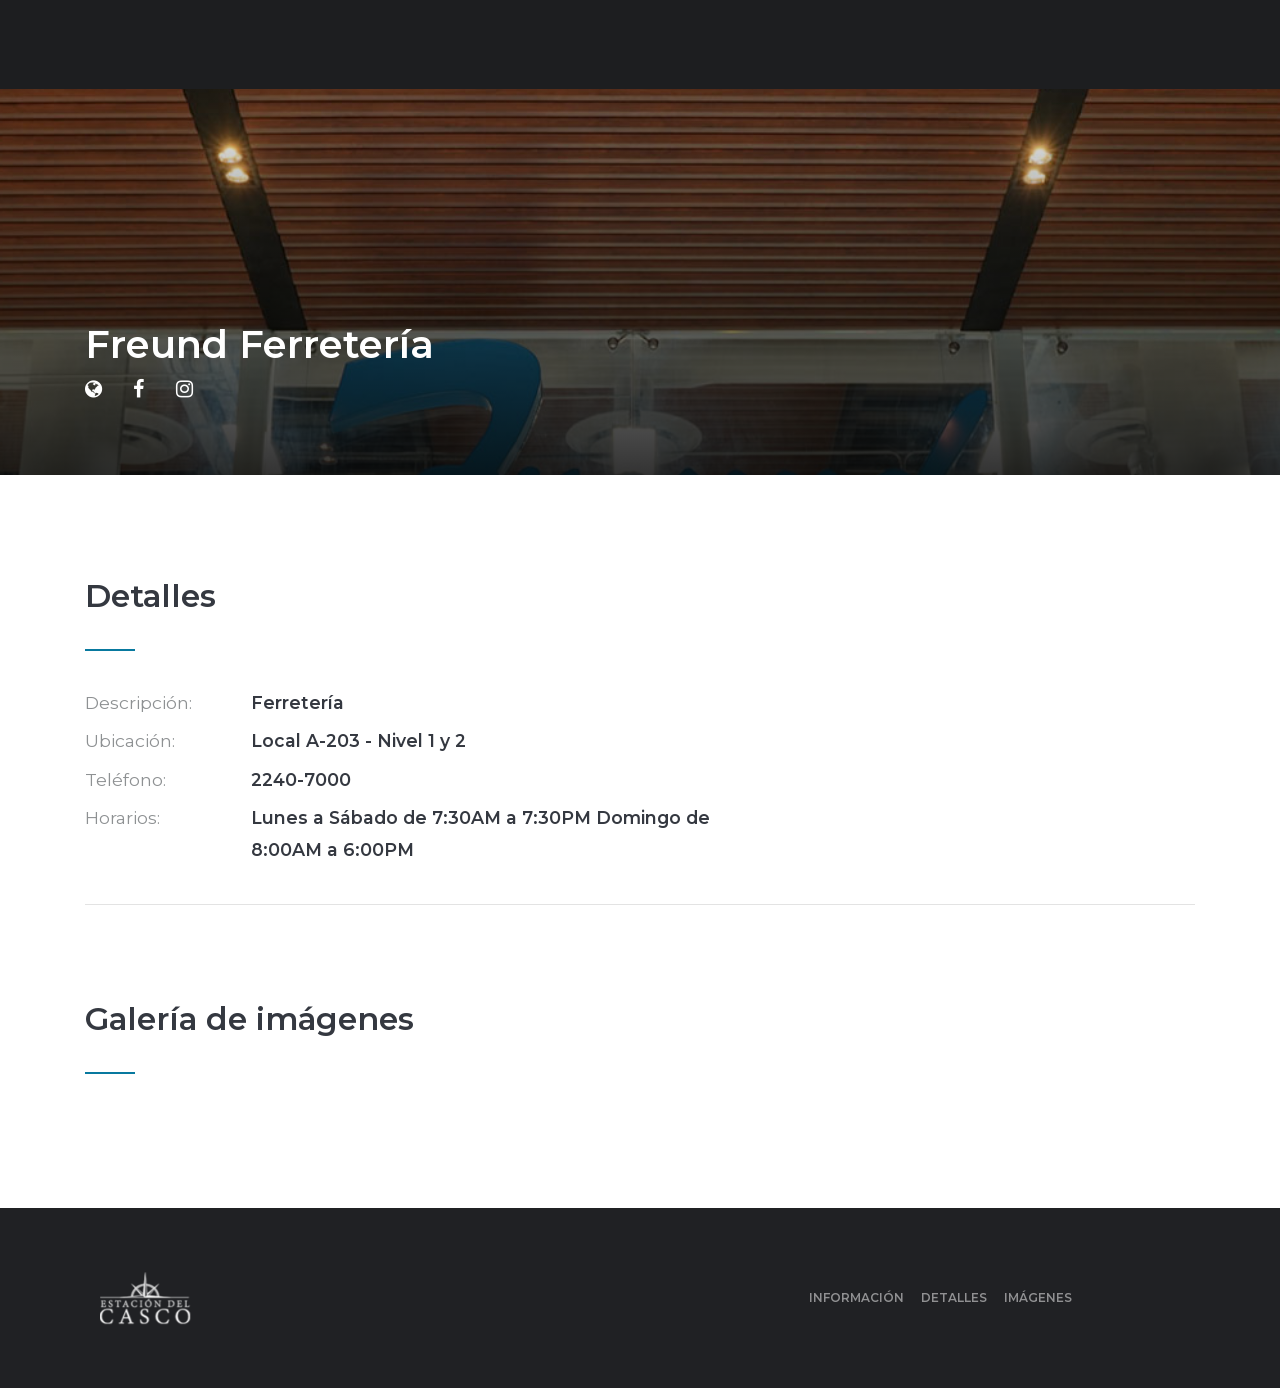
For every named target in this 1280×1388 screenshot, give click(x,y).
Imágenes (1038, 1297)
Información (856, 1297)
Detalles (954, 1297)
